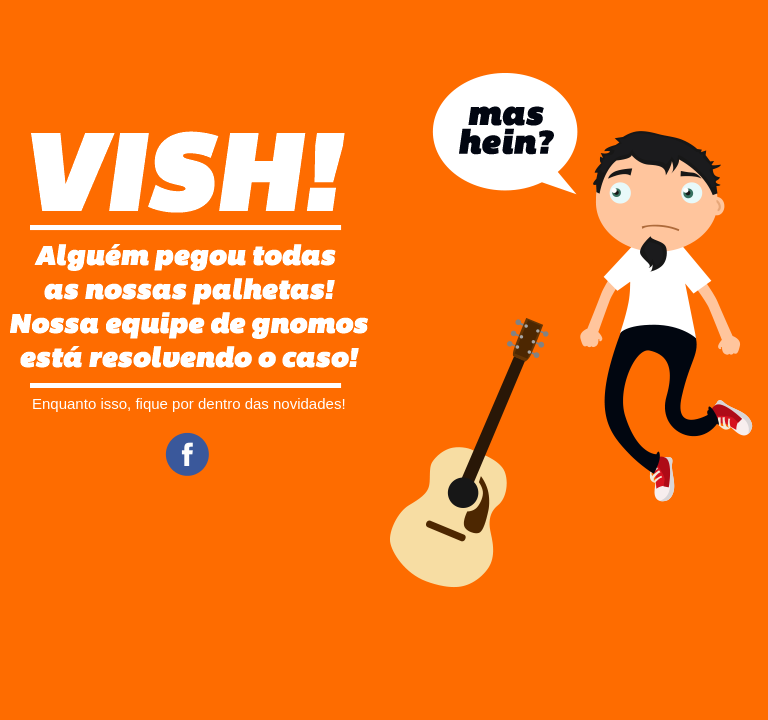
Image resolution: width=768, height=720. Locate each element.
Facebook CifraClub (187, 454)
